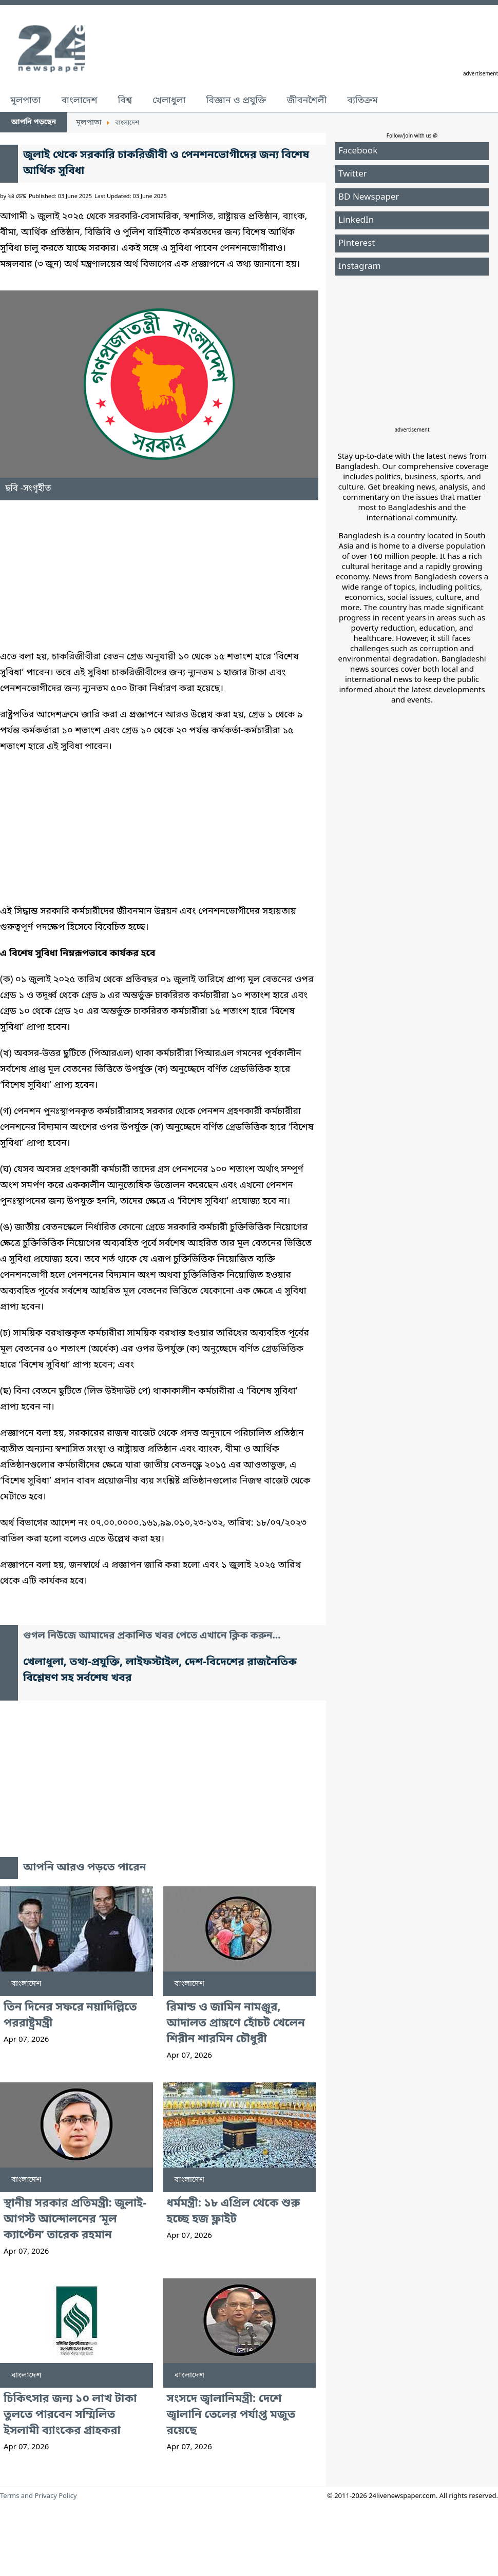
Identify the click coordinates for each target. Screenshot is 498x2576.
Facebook (357, 151)
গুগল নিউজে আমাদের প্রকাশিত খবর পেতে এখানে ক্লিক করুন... (152, 1636)
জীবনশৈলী (306, 100)
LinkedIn (356, 220)
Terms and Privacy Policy (38, 2496)
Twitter (352, 174)
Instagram (359, 266)
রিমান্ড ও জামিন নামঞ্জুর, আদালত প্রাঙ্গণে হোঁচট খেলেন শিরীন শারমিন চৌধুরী (236, 2023)
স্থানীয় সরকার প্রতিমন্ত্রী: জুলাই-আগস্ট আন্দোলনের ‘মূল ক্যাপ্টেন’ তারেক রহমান (75, 2219)
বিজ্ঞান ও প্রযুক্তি (236, 100)
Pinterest (356, 243)
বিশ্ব (125, 100)
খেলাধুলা (168, 100)
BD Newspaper (368, 197)
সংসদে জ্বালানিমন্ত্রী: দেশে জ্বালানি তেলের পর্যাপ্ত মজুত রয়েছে (231, 2415)
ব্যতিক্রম (362, 100)
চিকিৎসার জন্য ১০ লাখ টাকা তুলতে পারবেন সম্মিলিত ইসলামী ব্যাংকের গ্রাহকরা (70, 2415)
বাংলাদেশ (79, 100)
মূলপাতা (25, 100)
